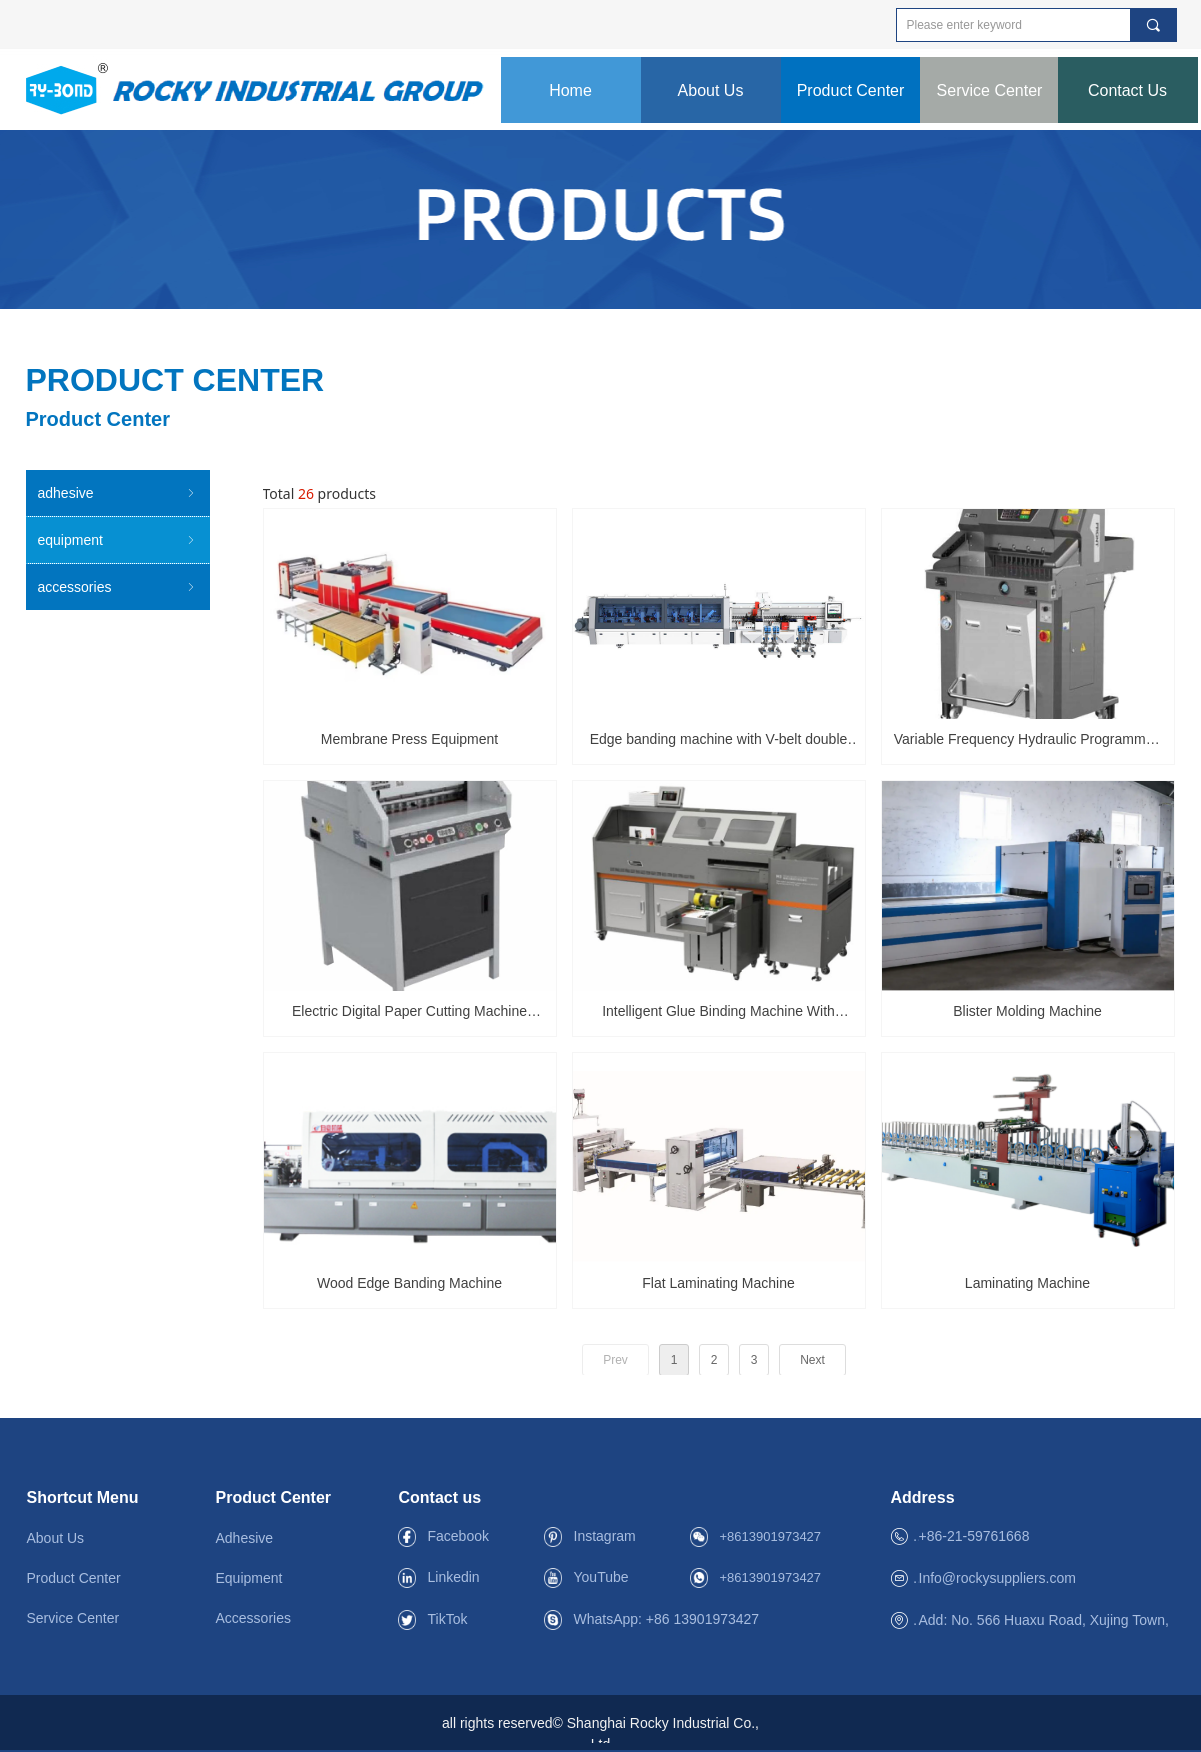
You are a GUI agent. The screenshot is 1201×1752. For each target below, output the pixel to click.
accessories (118, 587)
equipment (118, 540)
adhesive (118, 493)
